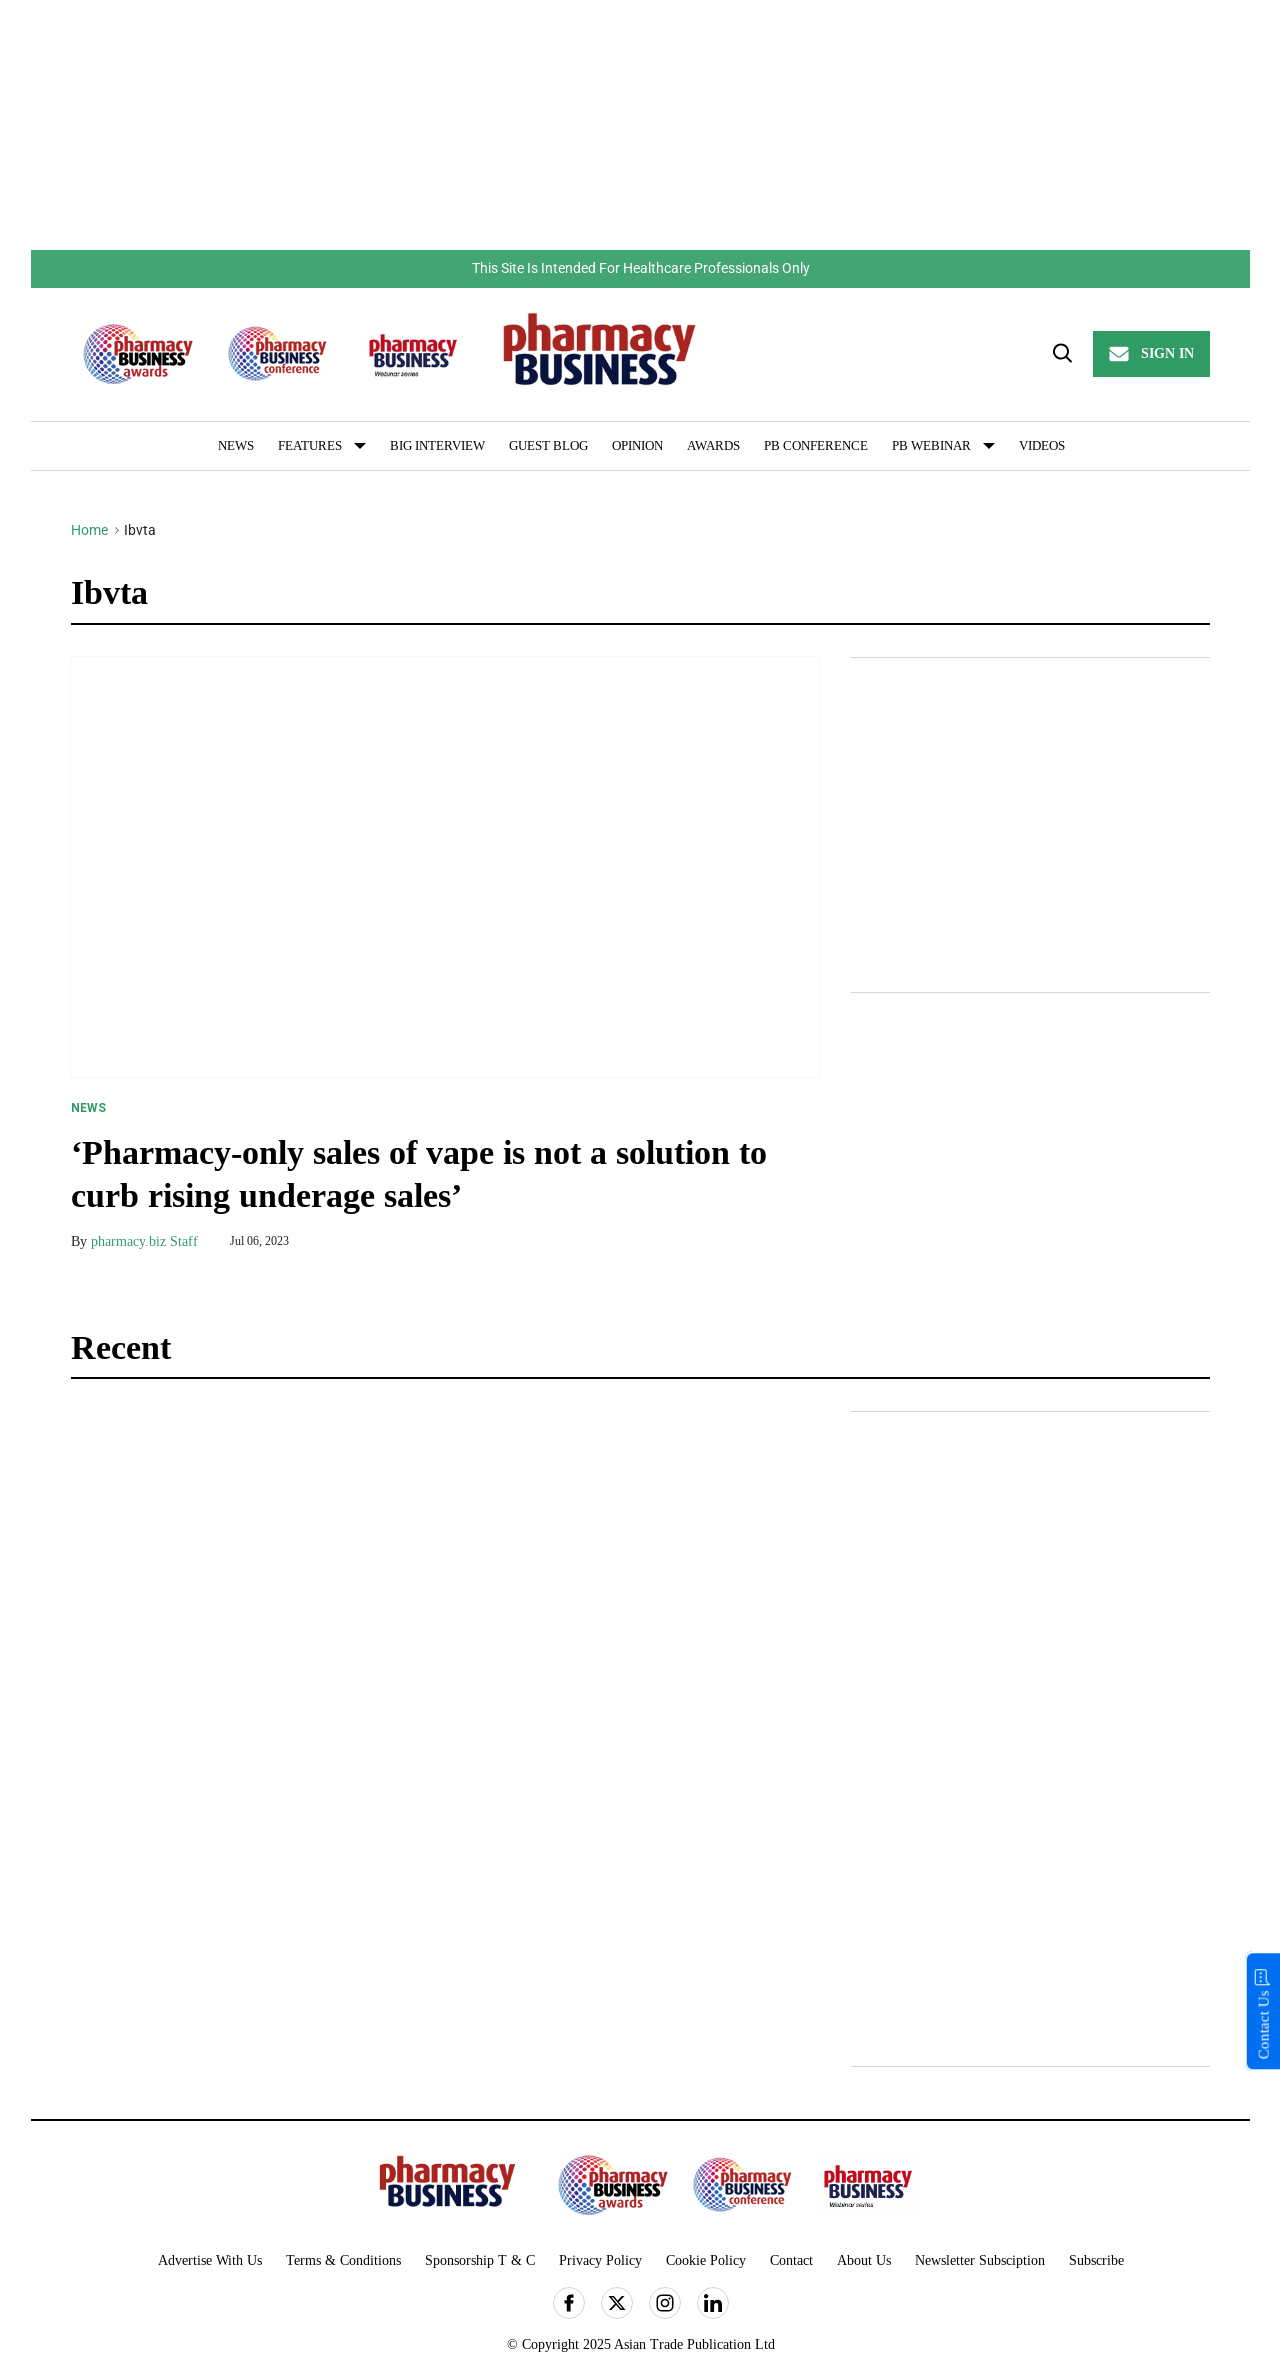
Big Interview (437, 445)
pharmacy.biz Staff (144, 1241)
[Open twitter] (617, 2303)
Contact (791, 2260)
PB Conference (816, 445)
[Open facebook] (569, 2303)
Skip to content (31, 249)
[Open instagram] (665, 2303)
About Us (864, 2260)
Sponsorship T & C (480, 2260)
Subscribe (1096, 2260)
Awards (713, 445)
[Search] (1061, 354)
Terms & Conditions (343, 2260)
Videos (1042, 445)
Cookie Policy (706, 2260)
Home (89, 530)
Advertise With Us (210, 2260)
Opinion (637, 445)
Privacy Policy (600, 2260)
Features (310, 445)
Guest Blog (548, 445)
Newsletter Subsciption (980, 2260)
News (236, 445)
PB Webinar (931, 445)
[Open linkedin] (713, 2303)
